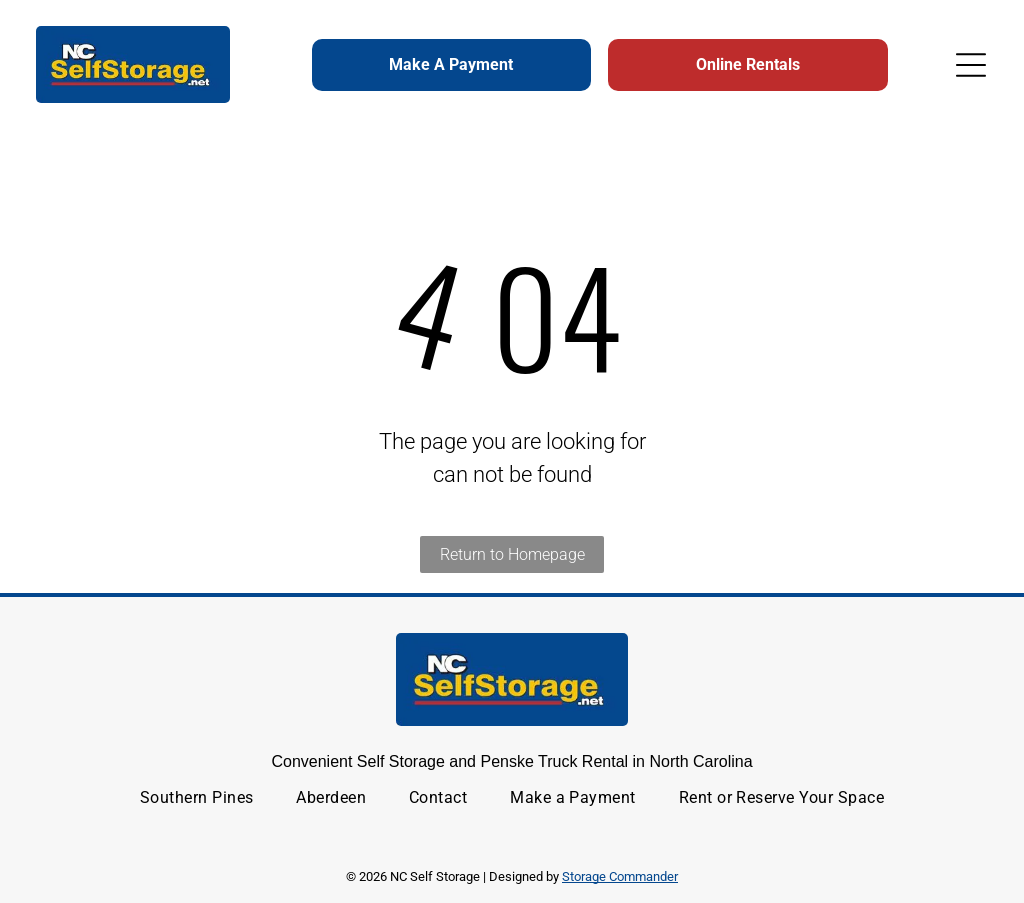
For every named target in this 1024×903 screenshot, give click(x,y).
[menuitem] (197, 798)
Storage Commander (620, 876)
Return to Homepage (512, 554)
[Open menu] (971, 65)
